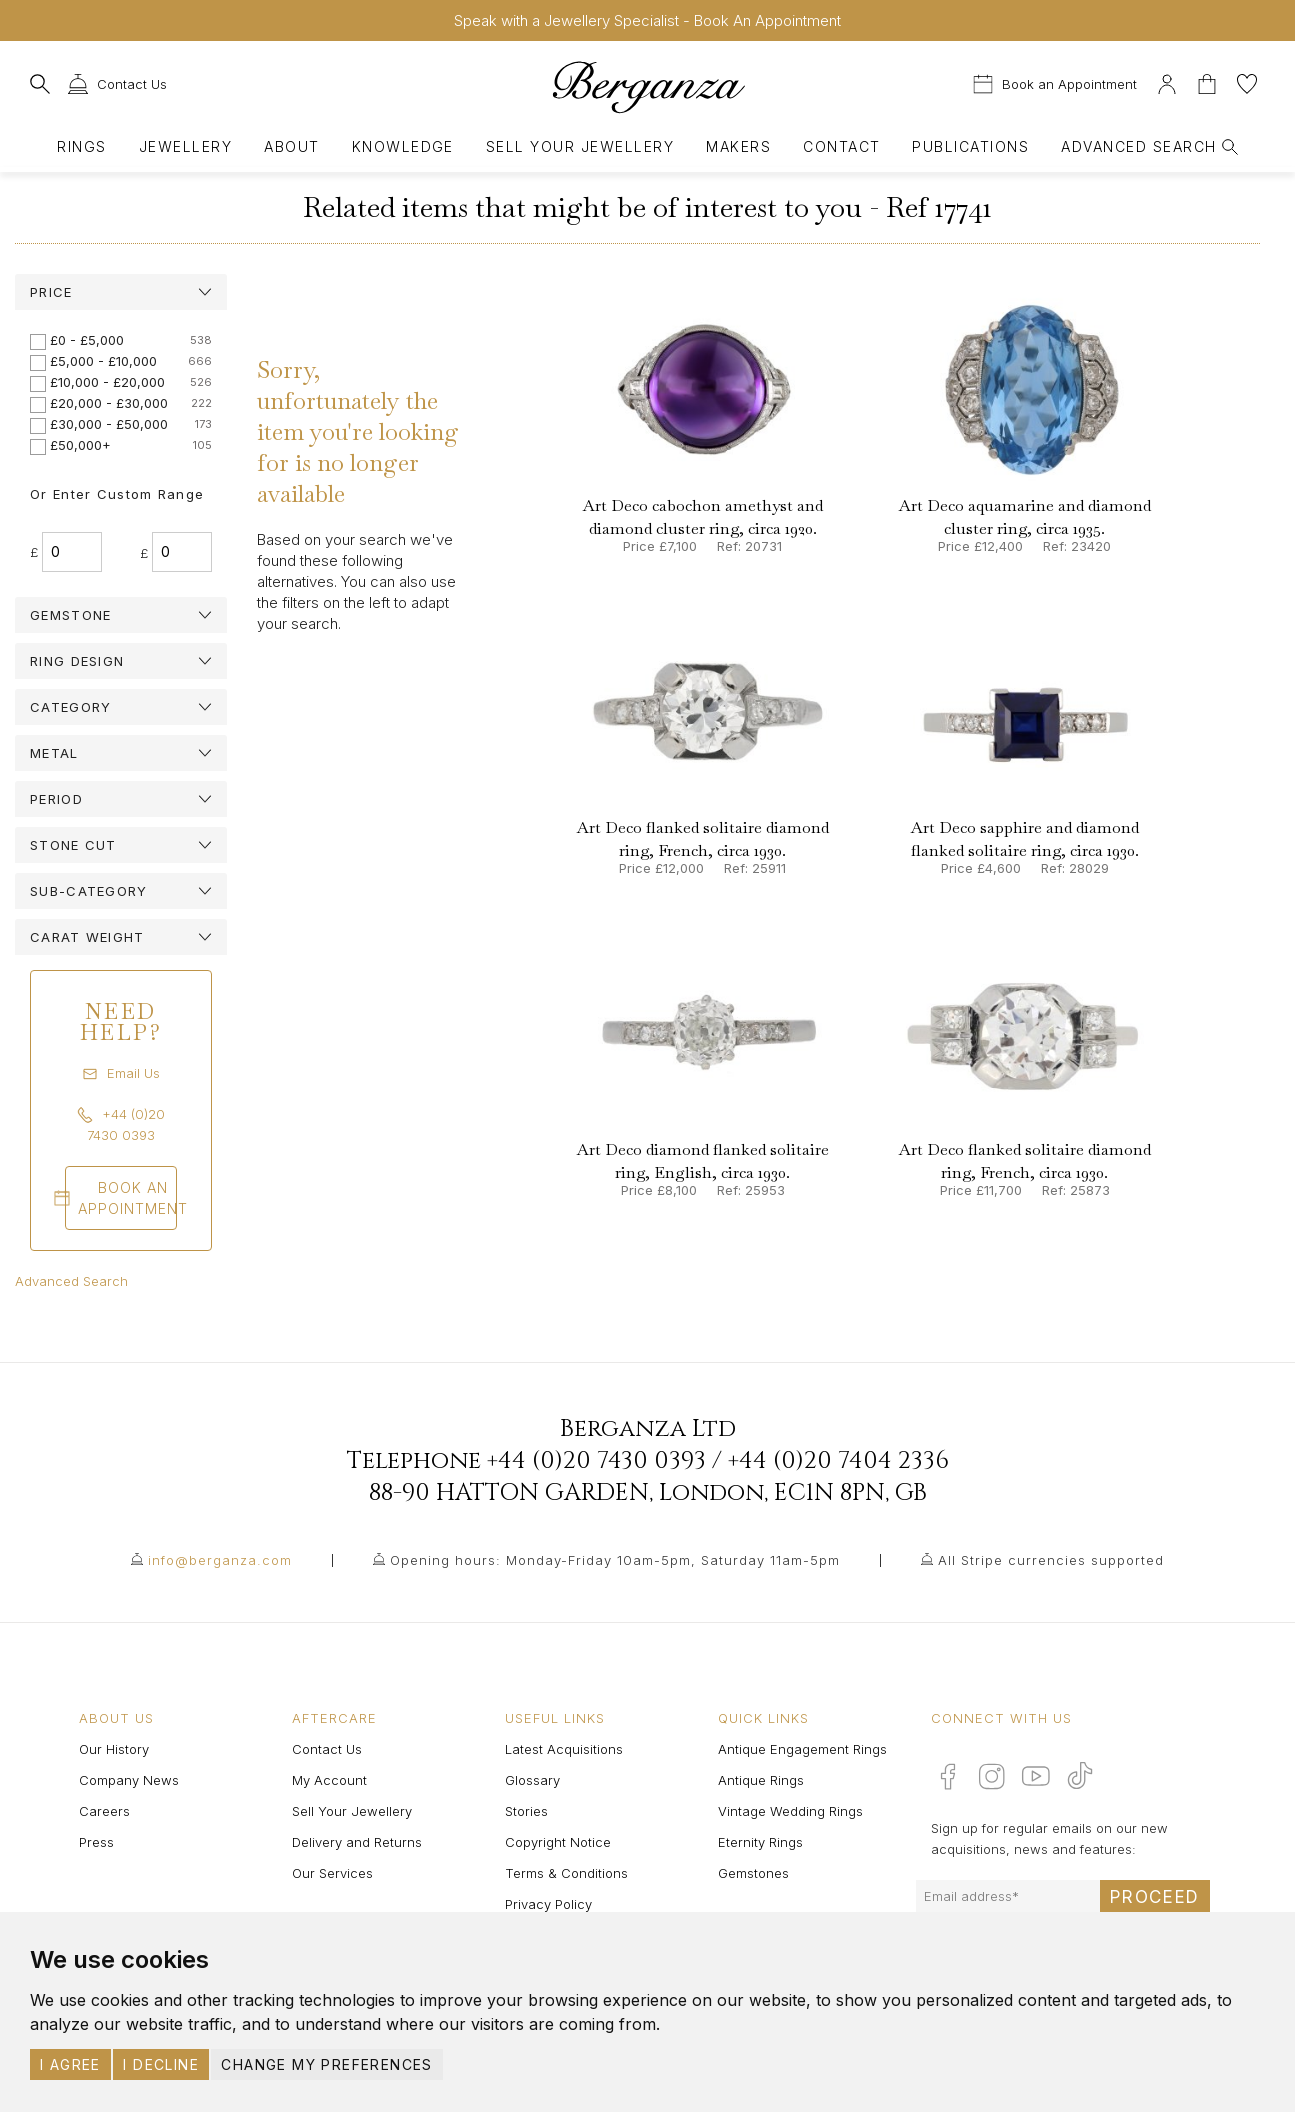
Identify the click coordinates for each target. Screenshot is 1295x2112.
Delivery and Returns (357, 1842)
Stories (526, 1811)
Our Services (332, 1873)
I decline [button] (161, 2064)
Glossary (532, 1780)
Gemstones (753, 1873)
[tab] (121, 292)
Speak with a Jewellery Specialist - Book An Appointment (647, 20)
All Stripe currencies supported (1051, 1560)
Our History (114, 1749)
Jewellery (185, 146)
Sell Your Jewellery (580, 146)
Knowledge (403, 146)
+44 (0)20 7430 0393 (596, 1461)
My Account (329, 1780)
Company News (129, 1780)
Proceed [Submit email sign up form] (1155, 1897)
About (291, 146)
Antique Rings (761, 1780)
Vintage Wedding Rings (790, 1811)
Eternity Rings (760, 1842)
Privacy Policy (548, 1904)
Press (96, 1842)
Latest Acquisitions (564, 1749)
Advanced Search (71, 1281)
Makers (738, 146)
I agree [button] (70, 2064)
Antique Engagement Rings (802, 1749)
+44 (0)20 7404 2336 (838, 1461)
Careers (104, 1811)
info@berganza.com (220, 1560)
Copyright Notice (558, 1842)
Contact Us (327, 1749)
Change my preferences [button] (326, 2064)
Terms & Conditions (566, 1873)
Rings (81, 146)
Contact (841, 146)
